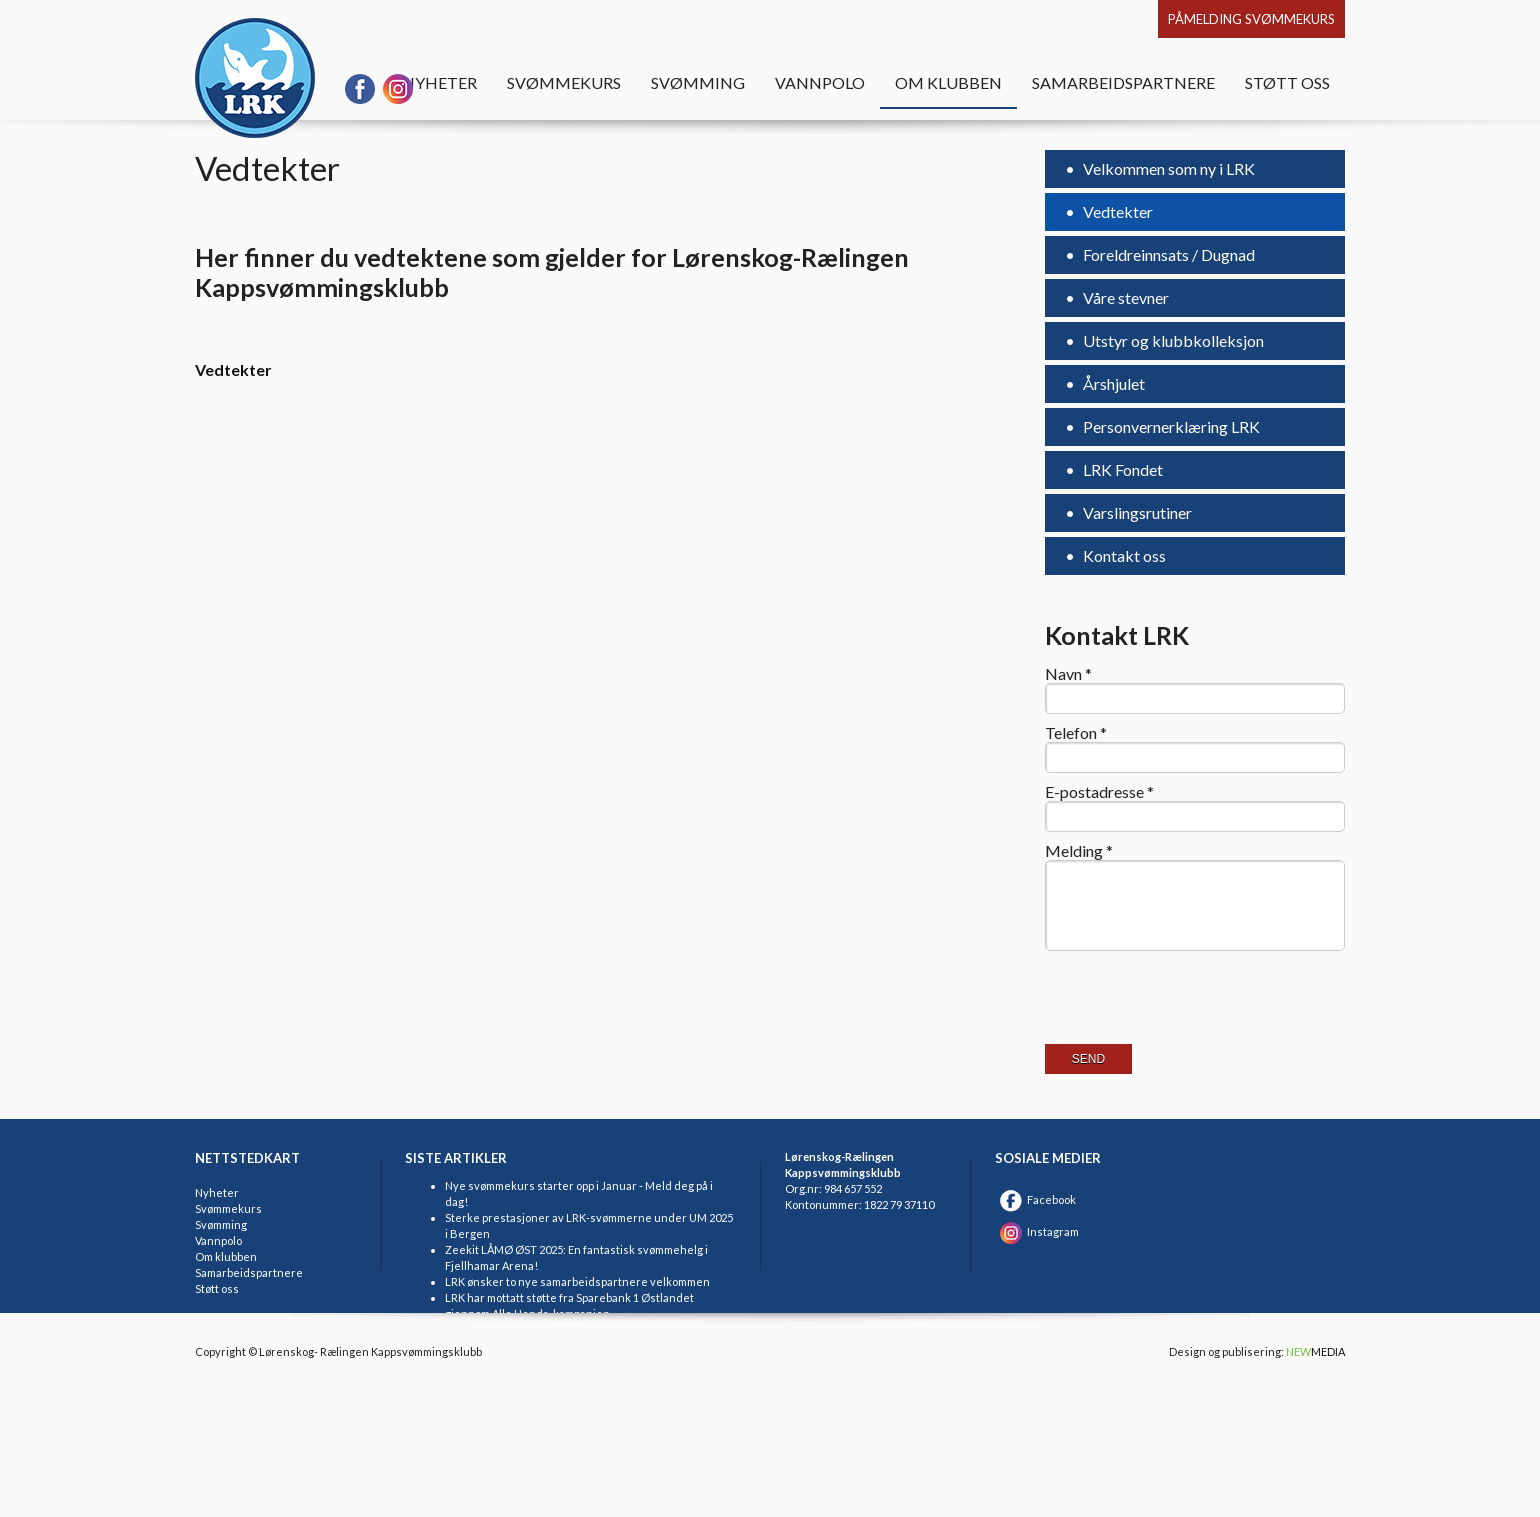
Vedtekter (1116, 211)
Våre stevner (1124, 297)
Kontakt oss (1123, 555)
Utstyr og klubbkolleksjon (1172, 340)
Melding (1079, 851)
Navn (1068, 674)
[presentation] (1197, 1015)
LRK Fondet (1121, 469)
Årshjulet (1112, 383)
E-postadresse (1099, 792)
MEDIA (1315, 1351)
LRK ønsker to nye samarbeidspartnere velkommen (577, 1281)
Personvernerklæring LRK (1170, 426)
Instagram (1037, 1231)
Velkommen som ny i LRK (1167, 168)
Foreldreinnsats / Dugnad (1167, 254)
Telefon (1076, 733)
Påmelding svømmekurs (1251, 19)
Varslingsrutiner (1136, 512)
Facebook (1035, 1199)
